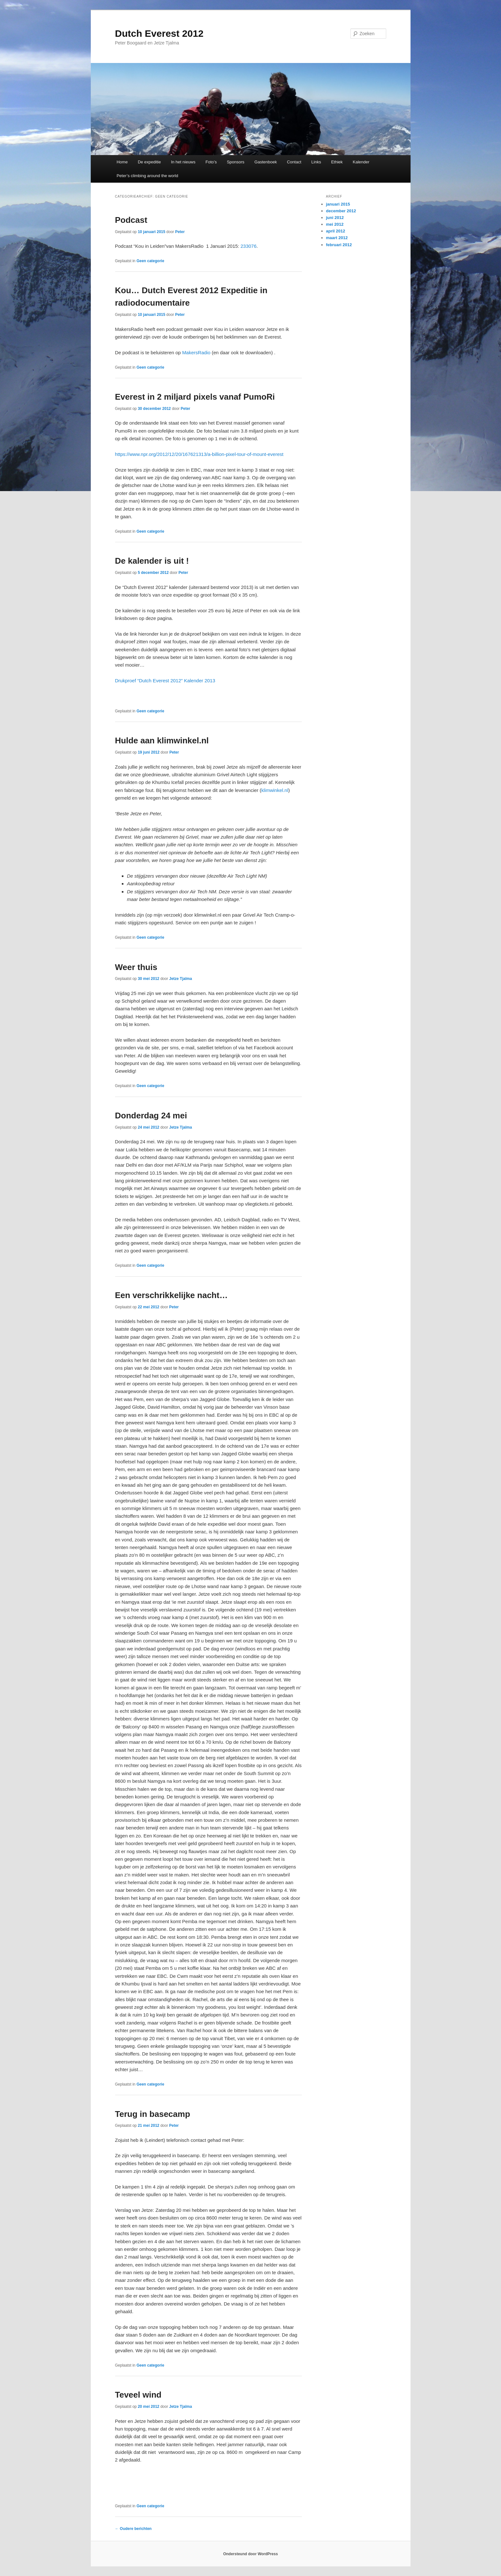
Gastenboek (265, 162)
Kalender (361, 162)
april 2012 (335, 231)
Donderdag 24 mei (151, 1115)
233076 (248, 246)
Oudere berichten (133, 2528)
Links (316, 162)
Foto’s (211, 162)
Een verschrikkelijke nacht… (171, 1295)
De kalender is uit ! (152, 561)
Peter (180, 232)
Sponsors (235, 162)
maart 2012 (337, 237)
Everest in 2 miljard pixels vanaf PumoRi (195, 397)
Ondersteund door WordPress (250, 2554)
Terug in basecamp (152, 2114)
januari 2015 (338, 204)
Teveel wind (138, 2395)
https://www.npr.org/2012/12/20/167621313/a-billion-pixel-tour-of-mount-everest (199, 454)
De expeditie (149, 162)
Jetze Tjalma (180, 978)
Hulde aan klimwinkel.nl (162, 740)
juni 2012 (335, 217)
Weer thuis (136, 967)
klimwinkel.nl (274, 790)
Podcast (131, 220)
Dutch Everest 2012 (159, 33)
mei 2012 (335, 224)
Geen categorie (150, 261)
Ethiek (337, 162)
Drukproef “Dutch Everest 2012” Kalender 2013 (165, 680)
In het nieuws (183, 162)
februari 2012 (339, 244)
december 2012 (341, 210)
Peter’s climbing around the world (147, 175)
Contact (294, 162)
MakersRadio (196, 352)
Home (122, 162)
